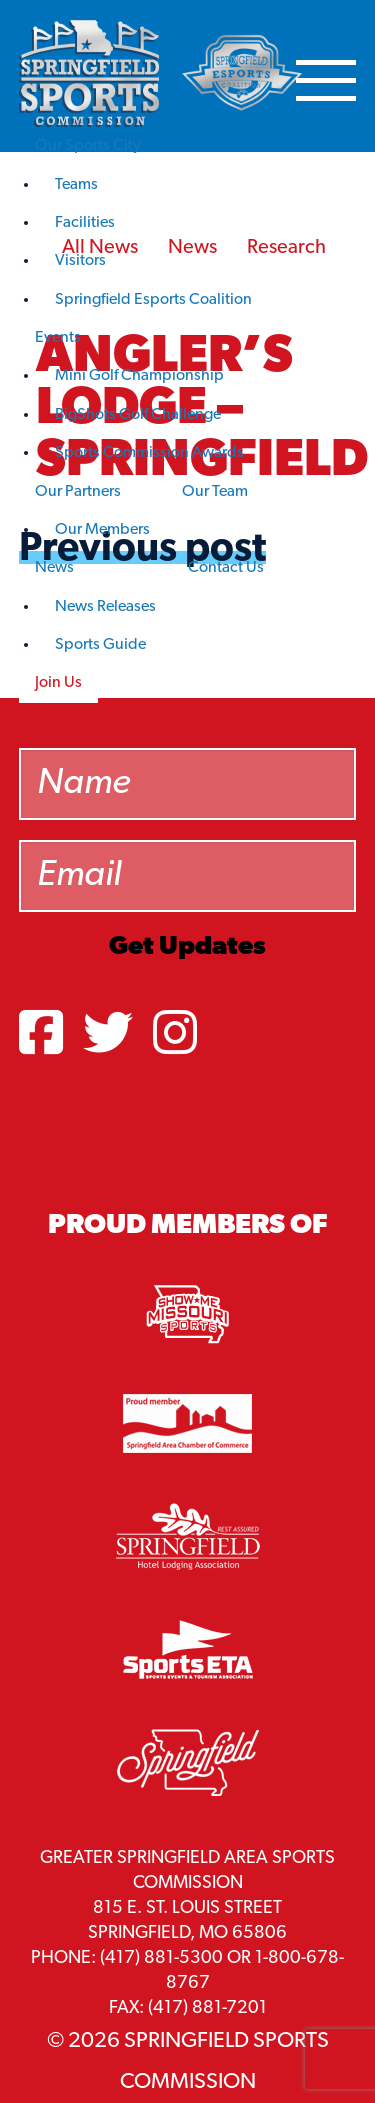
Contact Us (226, 568)
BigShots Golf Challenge (138, 415)
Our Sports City (88, 146)
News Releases (105, 607)
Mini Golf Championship (139, 376)
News (54, 568)
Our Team (215, 492)
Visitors (80, 261)
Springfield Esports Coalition (153, 300)
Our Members (102, 530)
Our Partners (78, 492)
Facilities (85, 223)
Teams (76, 185)
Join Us (58, 683)
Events (58, 338)
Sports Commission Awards (149, 453)
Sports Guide (100, 645)
